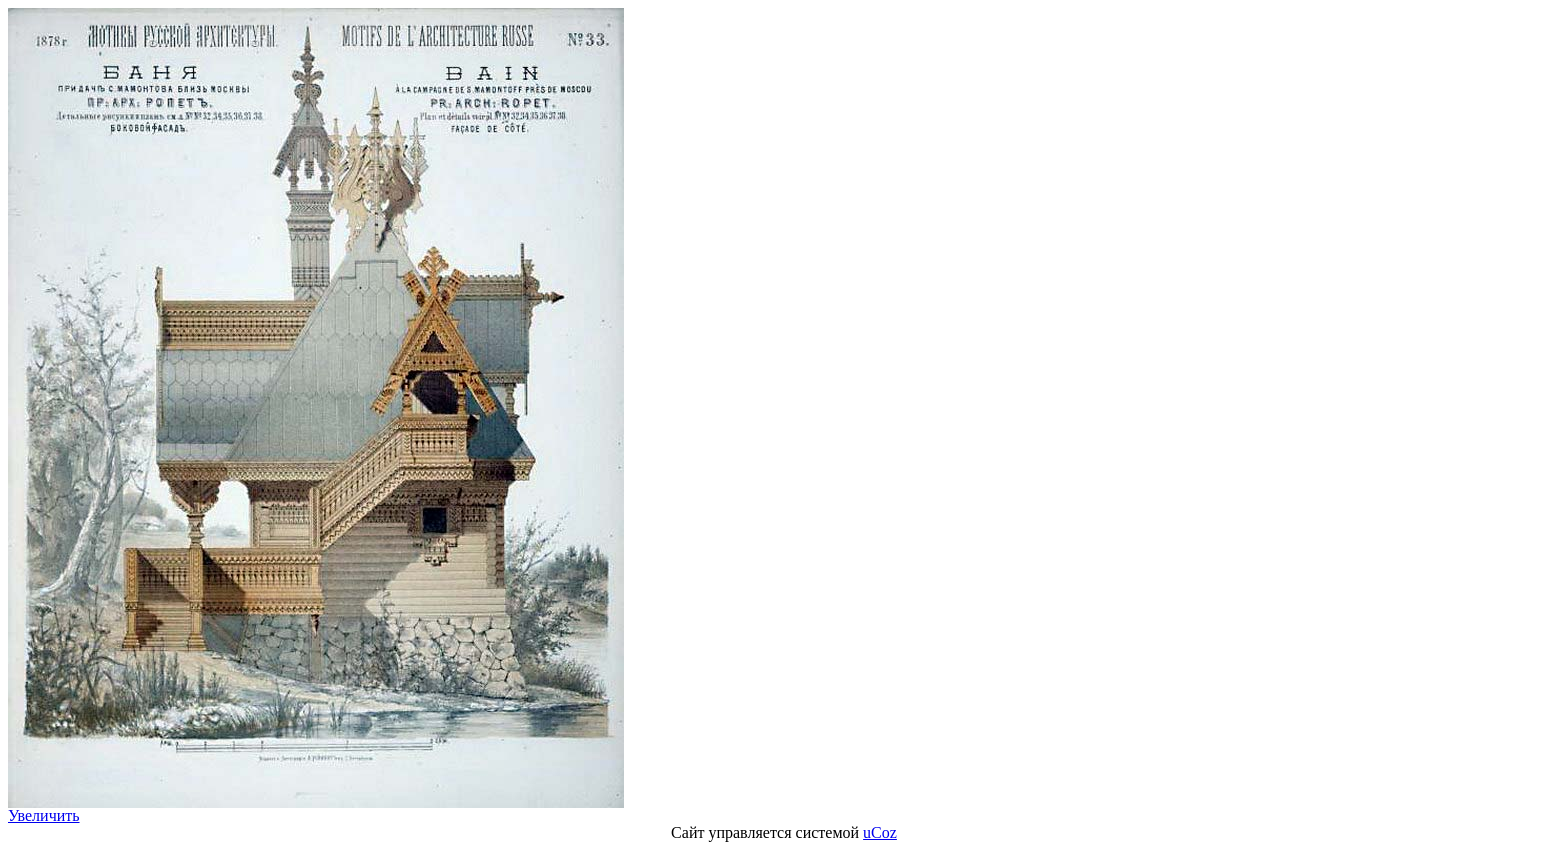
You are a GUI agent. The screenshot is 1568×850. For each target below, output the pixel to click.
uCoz (880, 832)
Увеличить (44, 815)
